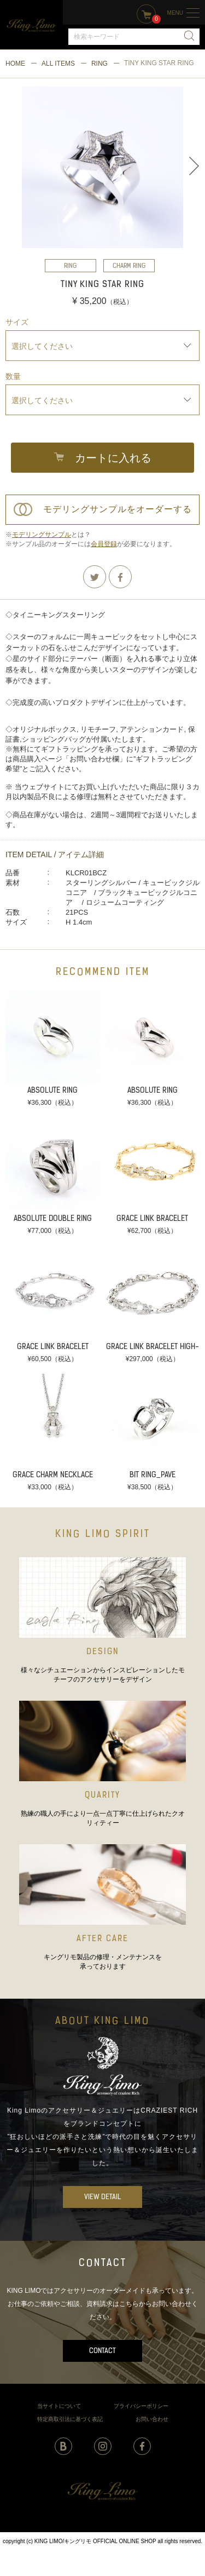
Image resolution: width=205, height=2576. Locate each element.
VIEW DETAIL (102, 2197)
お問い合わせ (152, 2419)
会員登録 (104, 544)
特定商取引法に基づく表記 (70, 2419)
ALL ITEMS (58, 63)
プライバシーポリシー (141, 2406)
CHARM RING (129, 266)
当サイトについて (59, 2406)
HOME (15, 63)
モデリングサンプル (41, 534)
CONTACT (102, 2351)
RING (99, 63)
